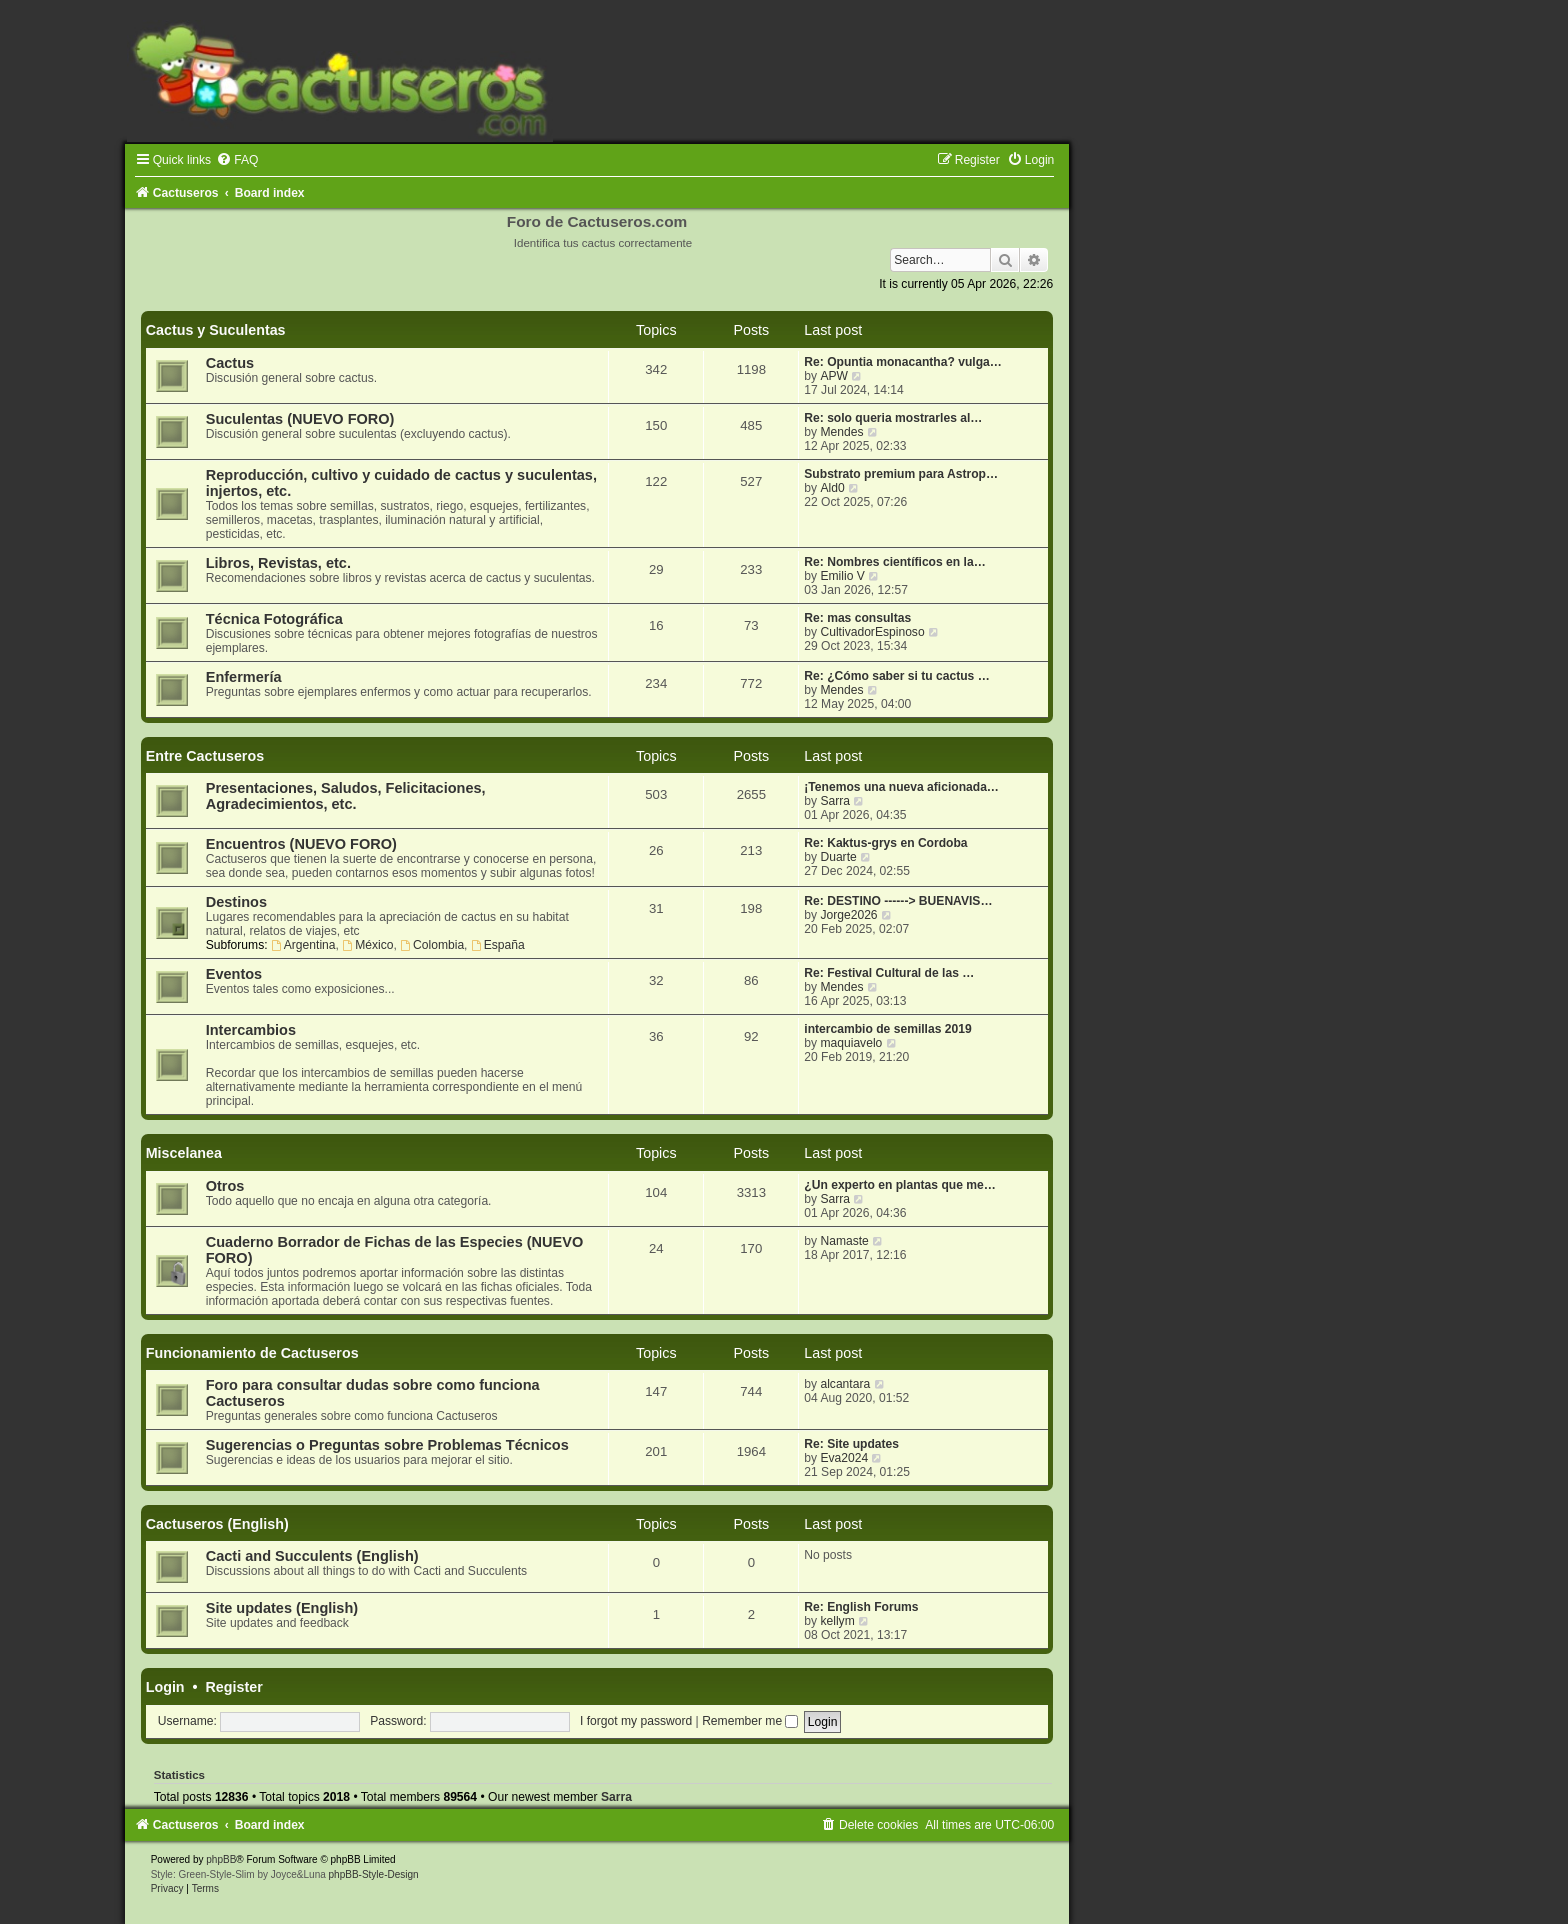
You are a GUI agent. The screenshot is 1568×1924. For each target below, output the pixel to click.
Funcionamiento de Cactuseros (252, 1353)
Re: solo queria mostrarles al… (893, 418)
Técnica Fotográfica (274, 619)
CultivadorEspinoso (872, 632)
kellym (837, 1621)
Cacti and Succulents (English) (312, 1556)
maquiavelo (851, 1043)
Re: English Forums (861, 1607)
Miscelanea (184, 1153)
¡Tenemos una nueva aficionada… (901, 787)
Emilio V (842, 576)
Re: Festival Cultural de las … (889, 973)
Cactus (230, 363)
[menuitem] (237, 160)
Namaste (844, 1241)
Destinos (236, 902)
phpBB (221, 1859)
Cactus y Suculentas (216, 330)
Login (165, 1687)
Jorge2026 (848, 915)
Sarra (835, 801)
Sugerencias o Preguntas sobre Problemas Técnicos (387, 1445)
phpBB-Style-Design (374, 1874)
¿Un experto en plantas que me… (900, 1185)
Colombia (432, 945)
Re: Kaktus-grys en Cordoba (885, 843)
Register (234, 1687)
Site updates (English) (282, 1608)
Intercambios (251, 1030)
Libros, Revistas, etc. (278, 563)
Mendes (841, 432)
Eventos (234, 974)
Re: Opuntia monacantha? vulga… (903, 362)
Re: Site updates (851, 1444)
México (367, 945)
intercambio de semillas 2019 (887, 1029)
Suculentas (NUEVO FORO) (300, 419)
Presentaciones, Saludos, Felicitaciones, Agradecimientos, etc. (346, 796)
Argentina (303, 945)
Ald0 (832, 488)
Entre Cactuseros (205, 756)
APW (834, 376)
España (498, 945)
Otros (225, 1186)
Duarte (838, 857)
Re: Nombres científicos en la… (894, 562)
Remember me (750, 1721)
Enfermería (244, 677)
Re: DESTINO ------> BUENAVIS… (898, 901)
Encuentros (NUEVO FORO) (301, 844)
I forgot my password (636, 1721)
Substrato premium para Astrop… (901, 474)
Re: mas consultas (857, 618)
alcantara (845, 1384)
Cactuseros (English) (217, 1524)
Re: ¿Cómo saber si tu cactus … (896, 676)
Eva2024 (844, 1458)
